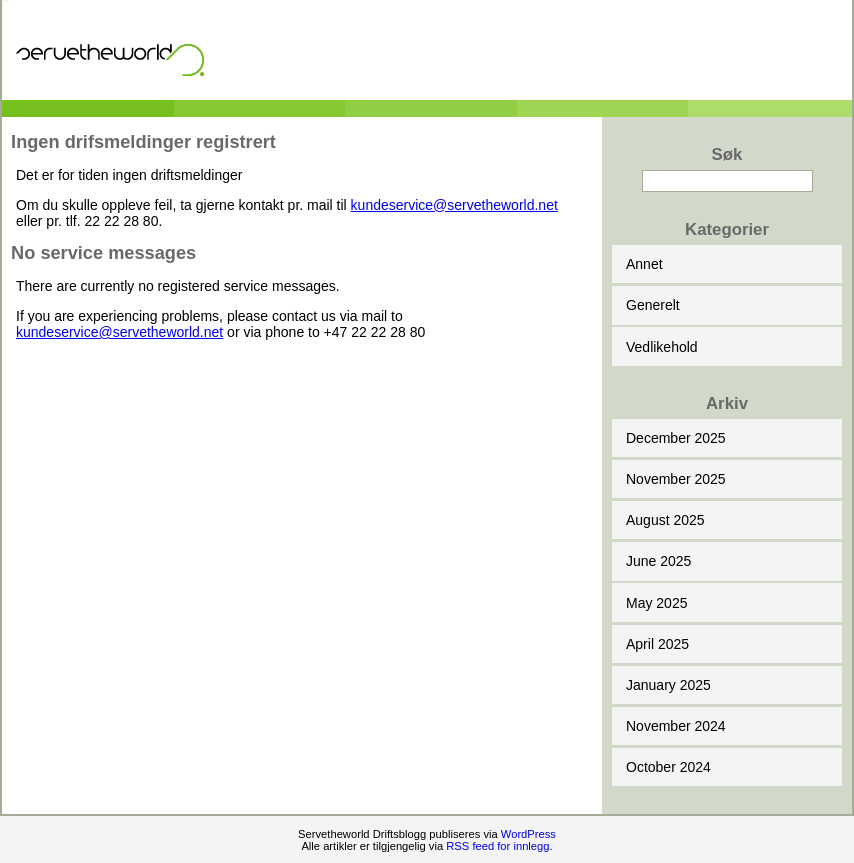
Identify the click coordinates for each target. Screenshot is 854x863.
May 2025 (656, 603)
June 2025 (658, 561)
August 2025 (665, 520)
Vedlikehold (662, 347)
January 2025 (668, 685)
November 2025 (676, 479)
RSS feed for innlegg (497, 846)
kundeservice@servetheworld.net (454, 205)
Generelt (653, 305)
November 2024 (676, 726)
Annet (644, 264)
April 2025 (657, 644)
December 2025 (676, 438)
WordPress (528, 834)
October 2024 (668, 767)
